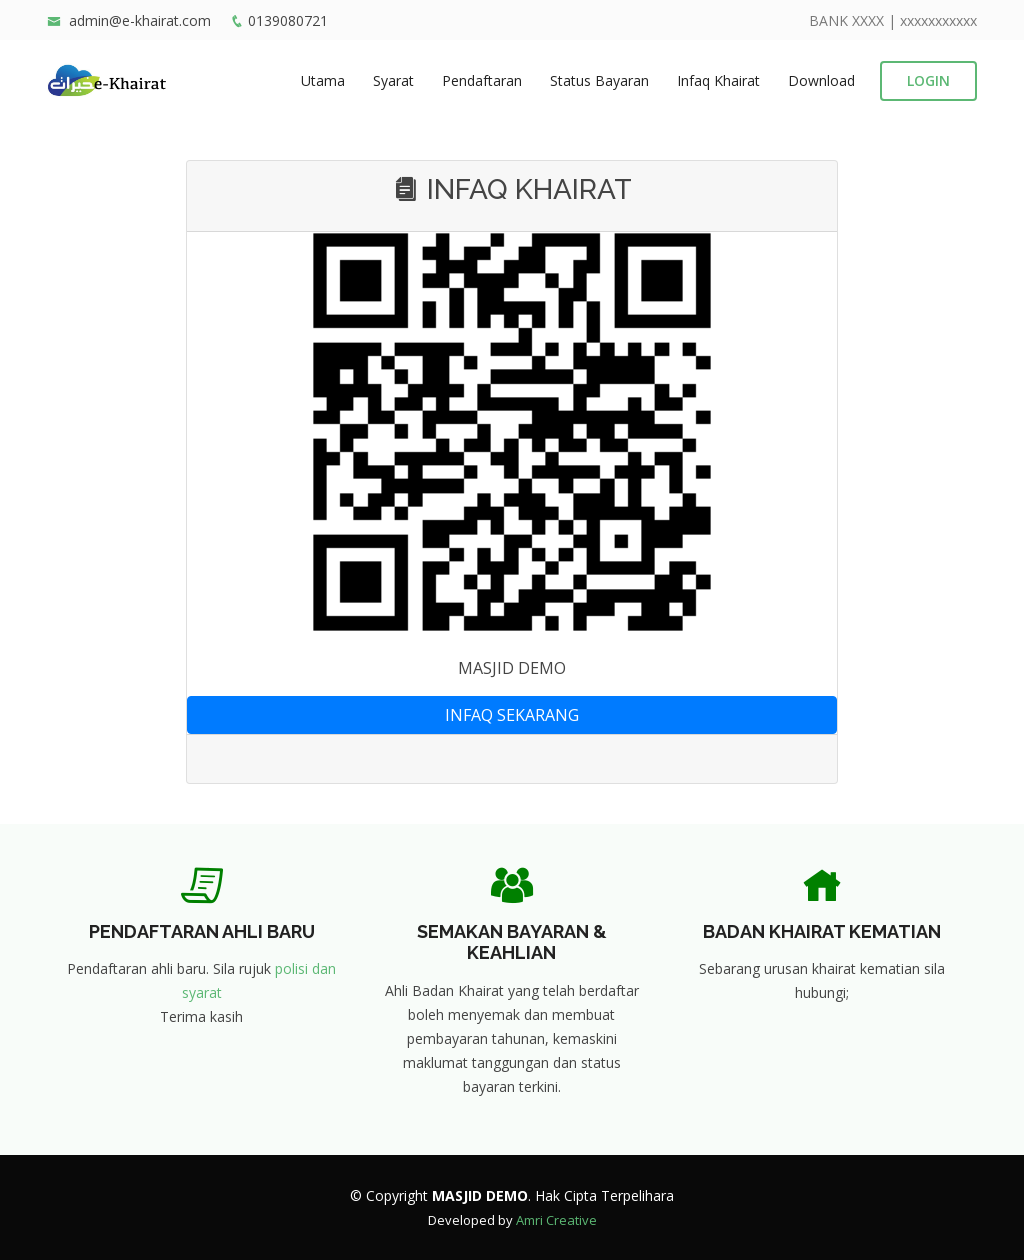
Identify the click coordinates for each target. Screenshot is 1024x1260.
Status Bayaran (599, 80)
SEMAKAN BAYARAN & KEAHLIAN (512, 942)
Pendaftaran (482, 80)
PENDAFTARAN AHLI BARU (202, 931)
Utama (323, 80)
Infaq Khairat (718, 80)
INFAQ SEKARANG (512, 715)
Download (821, 80)
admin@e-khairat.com (140, 20)
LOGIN (928, 80)
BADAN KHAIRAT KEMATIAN (822, 931)
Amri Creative (556, 1220)
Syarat (393, 80)
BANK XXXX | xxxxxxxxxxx (893, 20)
